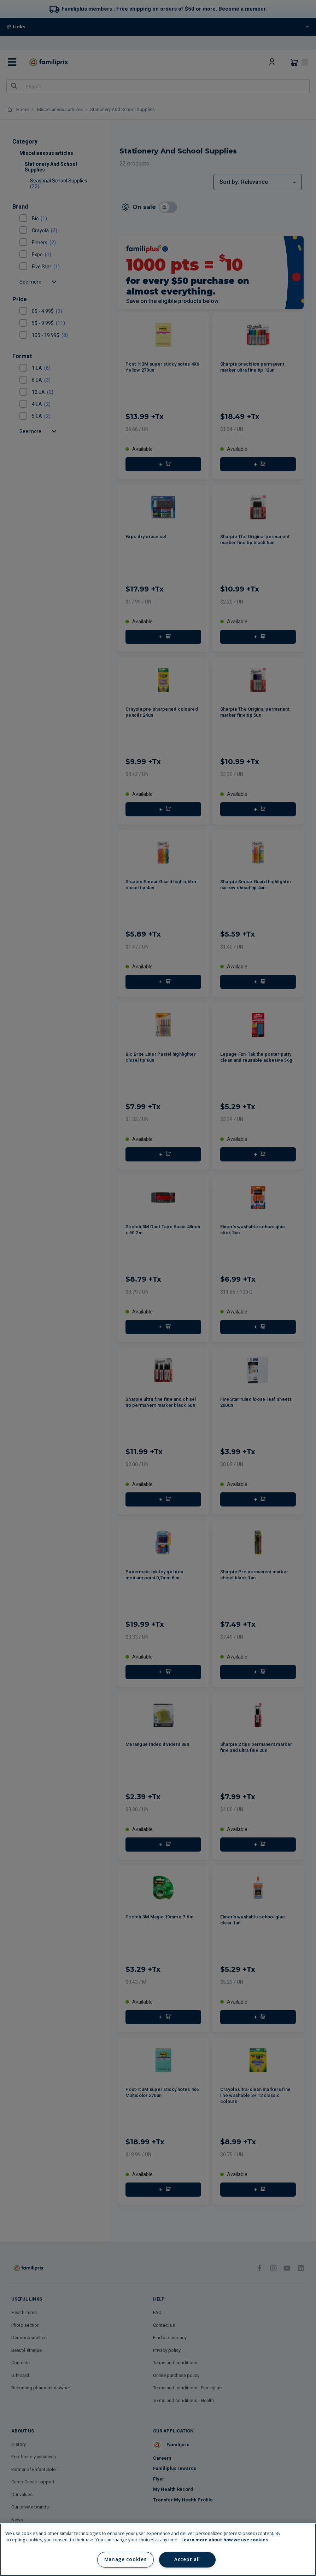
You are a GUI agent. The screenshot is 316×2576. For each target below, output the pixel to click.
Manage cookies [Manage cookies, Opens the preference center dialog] (125, 2559)
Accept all (187, 2559)
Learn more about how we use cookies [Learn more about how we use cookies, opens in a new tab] (224, 2540)
